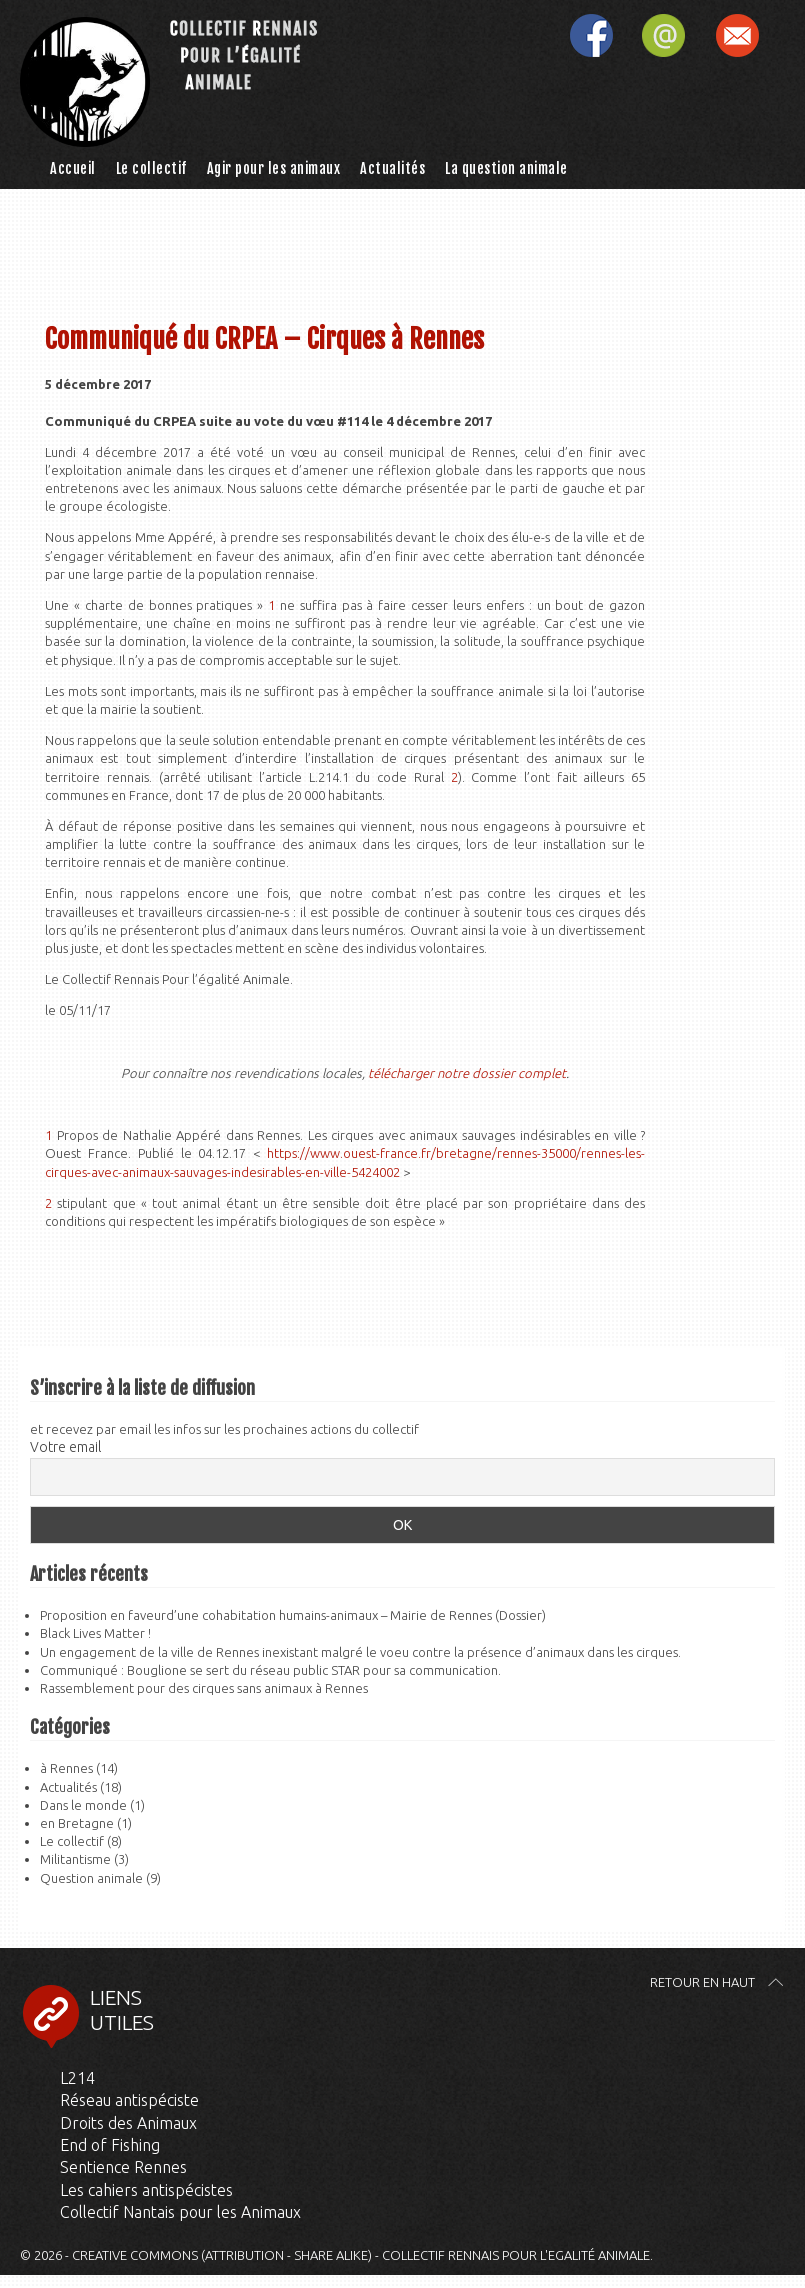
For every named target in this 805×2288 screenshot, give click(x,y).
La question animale (506, 168)
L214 (77, 2078)
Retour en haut (702, 1982)
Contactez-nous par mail (677, 38)
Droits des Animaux (128, 2123)
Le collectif (151, 168)
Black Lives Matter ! (95, 1633)
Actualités (392, 168)
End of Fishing (110, 2145)
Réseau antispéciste (129, 2100)
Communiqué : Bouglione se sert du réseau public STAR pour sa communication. (270, 1670)
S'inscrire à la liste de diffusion (750, 38)
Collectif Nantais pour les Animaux (180, 2212)
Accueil (73, 168)
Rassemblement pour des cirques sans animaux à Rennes (204, 1688)
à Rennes (66, 1768)
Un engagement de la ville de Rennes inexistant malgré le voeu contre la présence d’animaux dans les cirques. (360, 1652)
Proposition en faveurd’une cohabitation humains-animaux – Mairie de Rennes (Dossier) (293, 1615)
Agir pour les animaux (274, 168)
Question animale (91, 1878)
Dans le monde (83, 1805)
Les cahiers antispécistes (146, 2190)
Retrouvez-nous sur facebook (604, 38)
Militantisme (75, 1859)
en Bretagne (77, 1823)
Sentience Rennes (123, 2167)
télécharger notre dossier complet (467, 1073)
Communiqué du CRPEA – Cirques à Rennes (264, 339)
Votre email (65, 1447)
